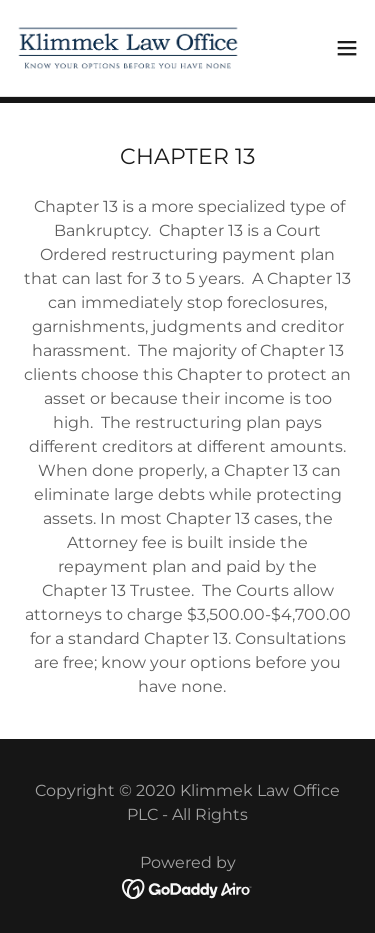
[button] (347, 48)
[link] (128, 48)
